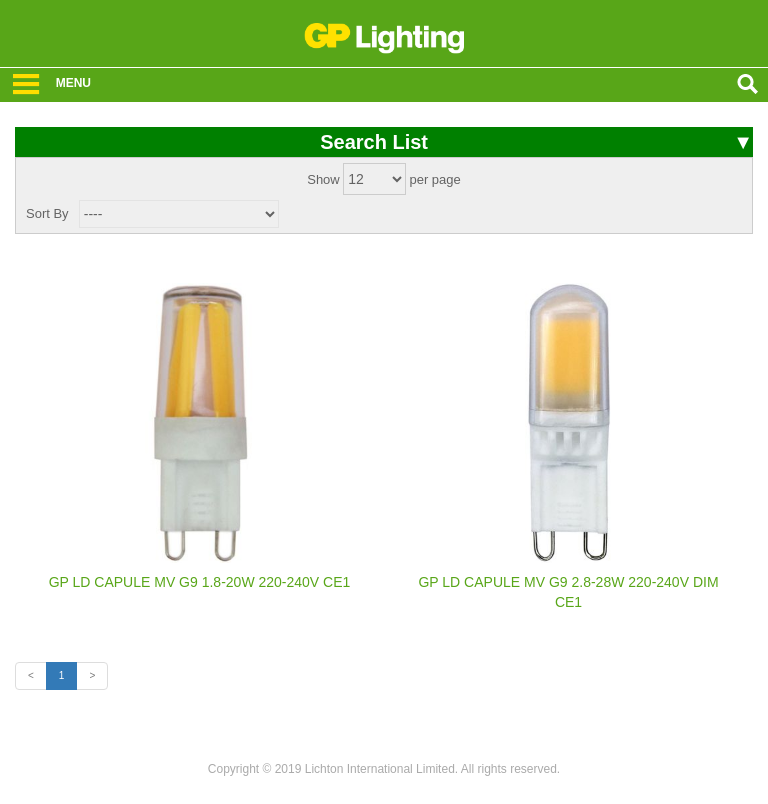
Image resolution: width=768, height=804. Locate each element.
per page (434, 179)
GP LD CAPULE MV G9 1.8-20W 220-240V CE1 (200, 582)
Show (323, 179)
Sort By (47, 213)
